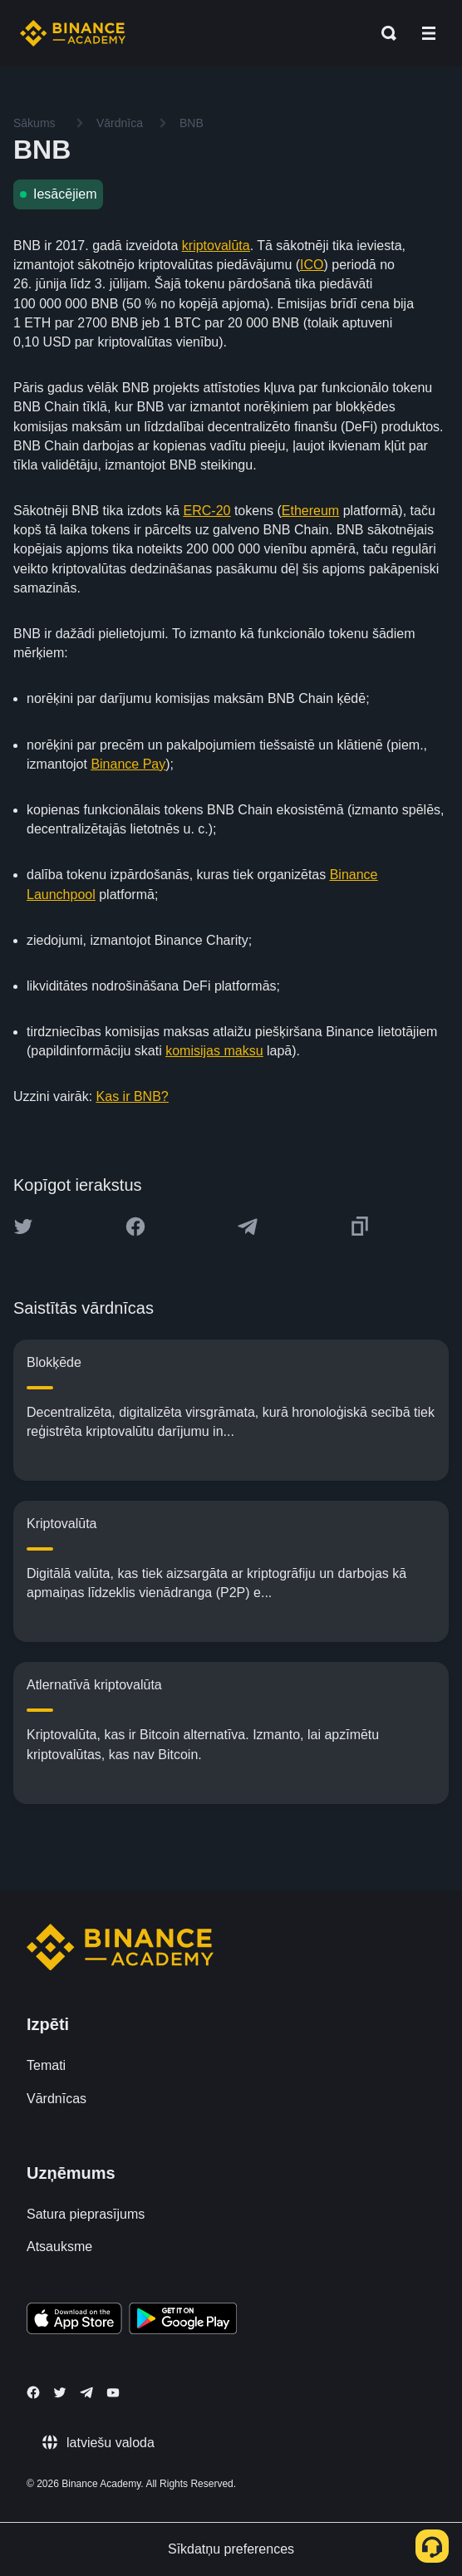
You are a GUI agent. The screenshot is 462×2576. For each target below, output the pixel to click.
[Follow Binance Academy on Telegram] (86, 2392)
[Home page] (72, 33)
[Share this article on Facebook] (135, 1226)
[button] (429, 33)
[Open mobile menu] (429, 33)
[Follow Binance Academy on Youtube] (113, 2392)
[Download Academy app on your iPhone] (74, 2321)
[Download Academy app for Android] (183, 2321)
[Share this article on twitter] (23, 1226)
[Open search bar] (384, 33)
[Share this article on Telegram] (248, 1226)
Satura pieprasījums (86, 2214)
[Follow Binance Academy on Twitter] (59, 2392)
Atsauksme (59, 2246)
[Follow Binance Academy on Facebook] (33, 2392)
